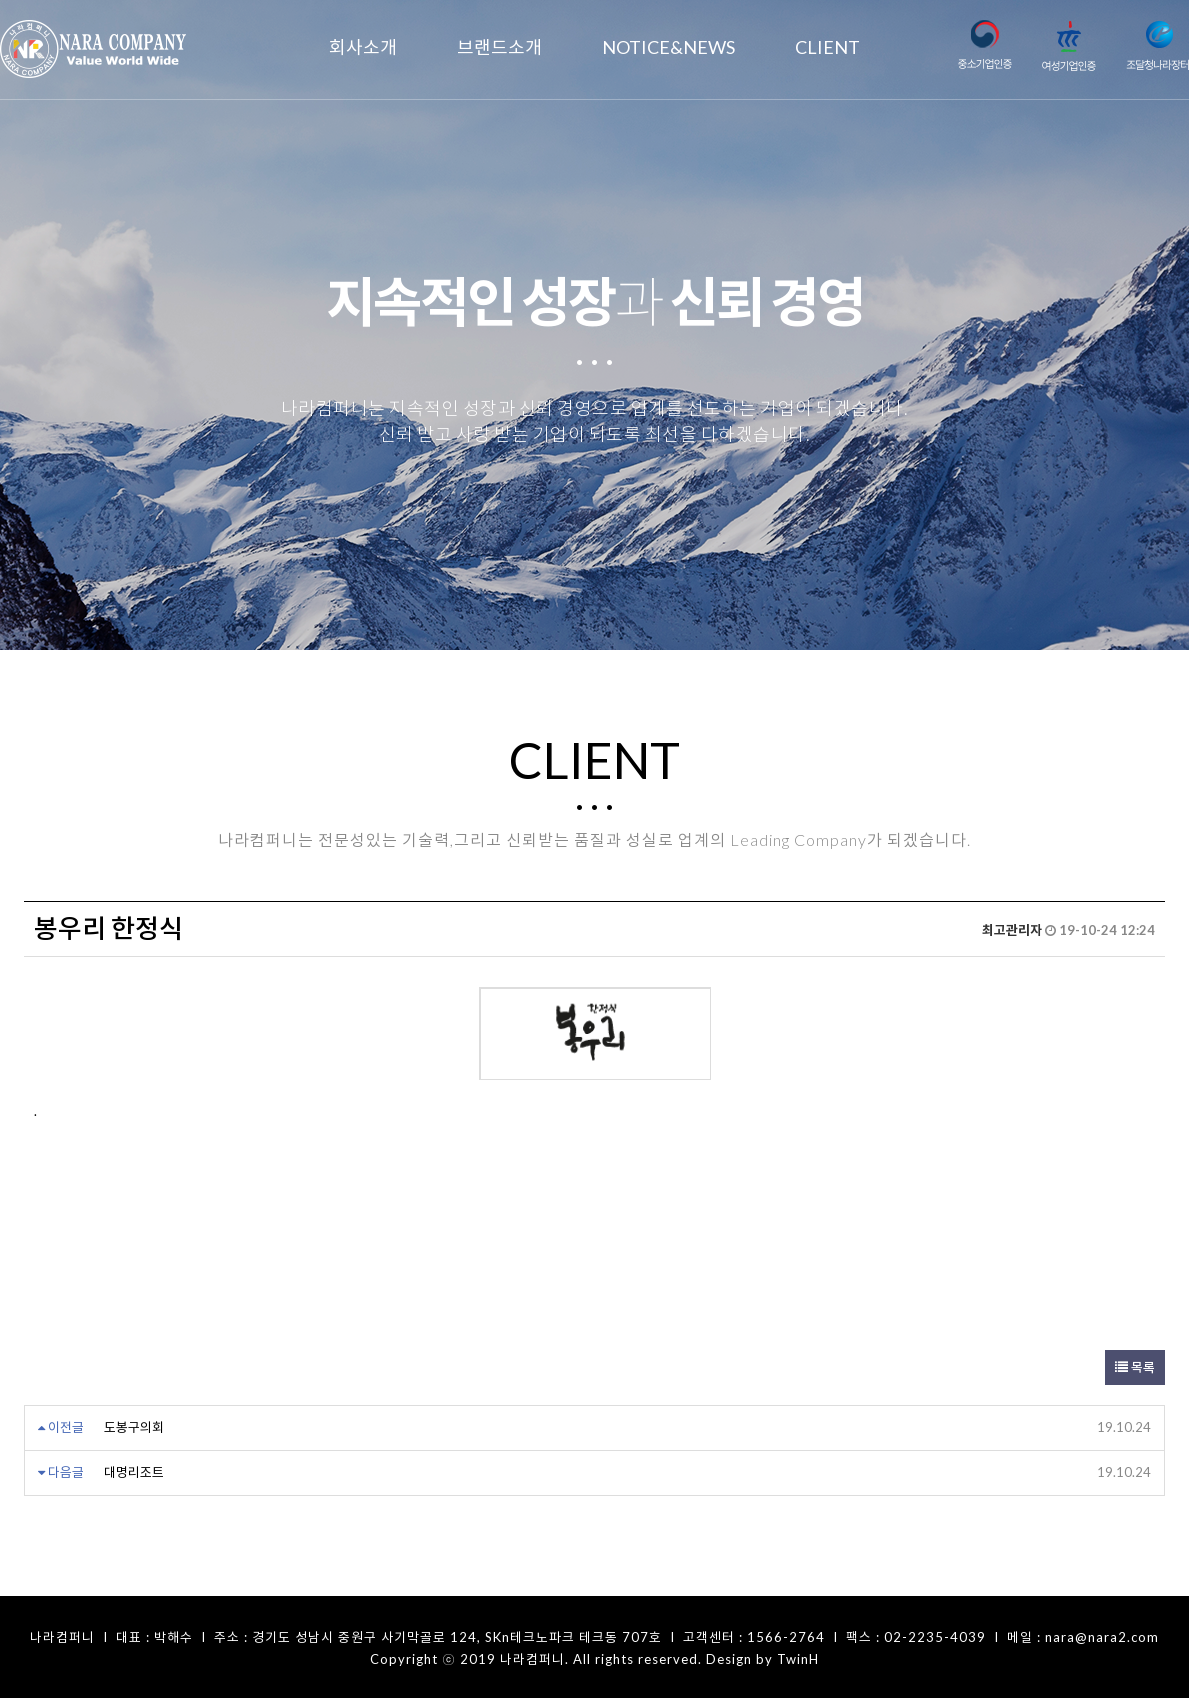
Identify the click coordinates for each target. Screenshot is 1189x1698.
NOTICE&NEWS (668, 47)
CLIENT (827, 47)
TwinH (798, 1657)
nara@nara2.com (1102, 1635)
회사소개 (363, 47)
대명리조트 (134, 1470)
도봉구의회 (134, 1425)
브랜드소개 (499, 47)
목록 (1135, 1365)
